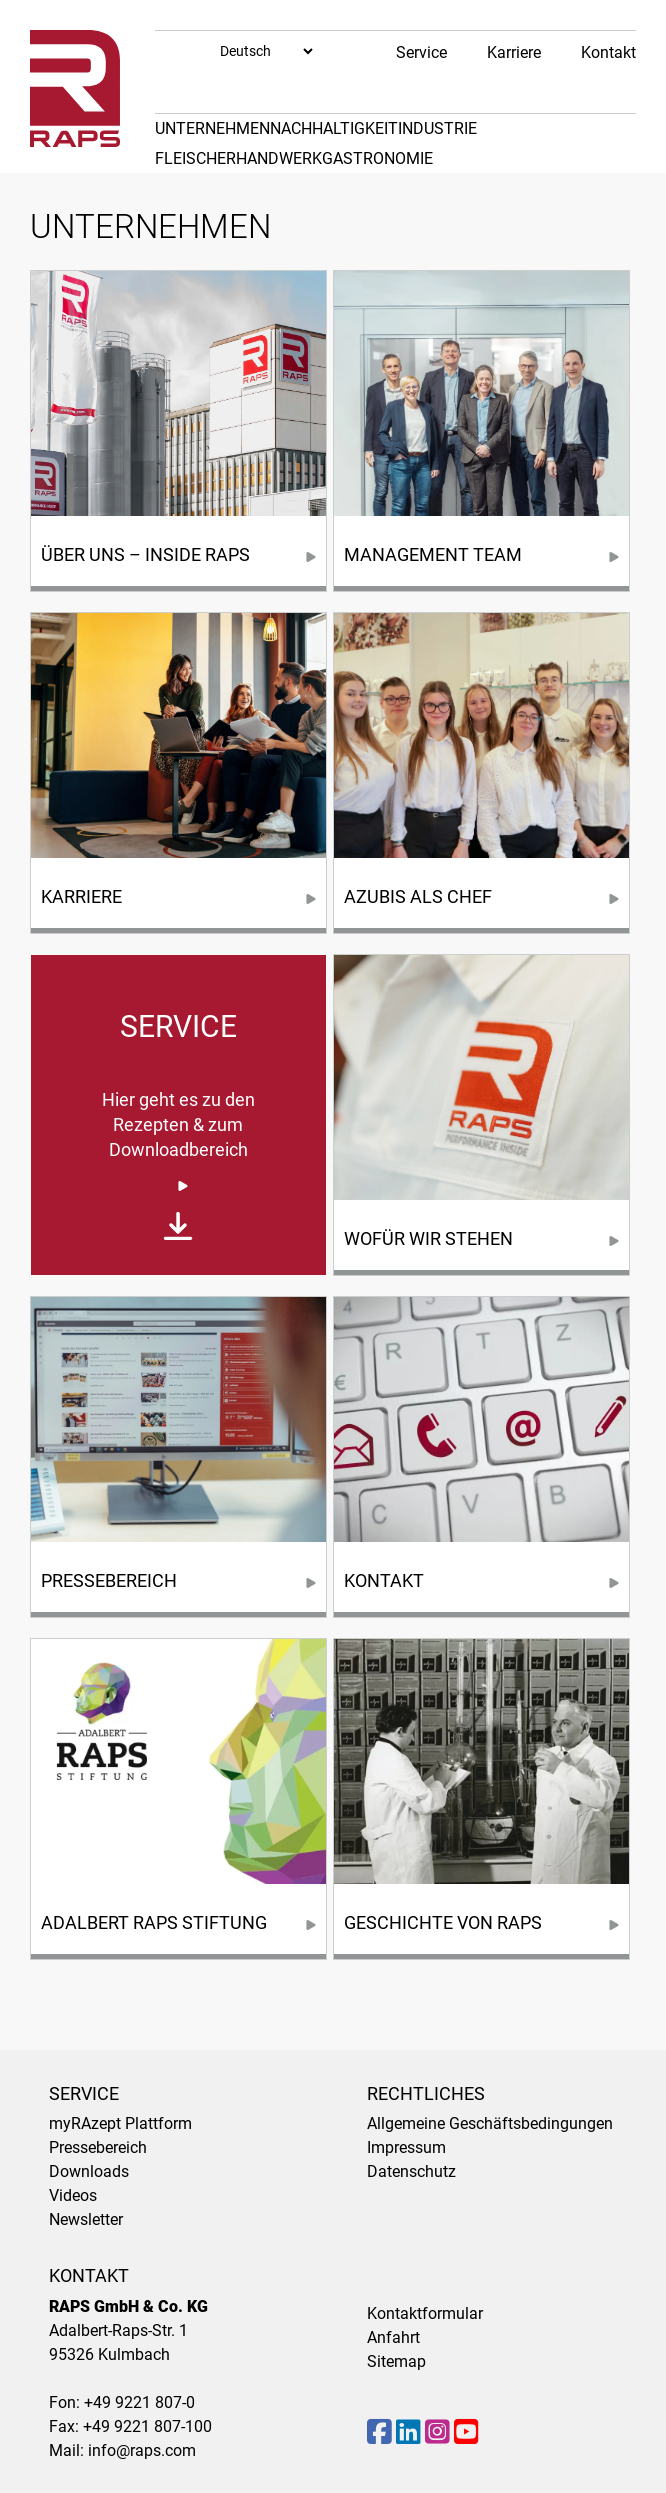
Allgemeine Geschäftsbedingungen (490, 2123)
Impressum (406, 2147)
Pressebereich (98, 2147)
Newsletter (86, 2219)
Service (421, 52)
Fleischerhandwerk (238, 158)
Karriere (514, 52)
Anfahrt (393, 2337)
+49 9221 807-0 (139, 2402)
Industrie (437, 128)
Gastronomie (377, 158)
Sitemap (396, 2361)
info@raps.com (142, 2450)
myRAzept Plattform (120, 2123)
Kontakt (608, 52)
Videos (73, 2195)
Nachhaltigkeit (334, 128)
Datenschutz (411, 2171)
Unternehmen (212, 128)
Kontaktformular (425, 2313)
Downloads (89, 2171)
